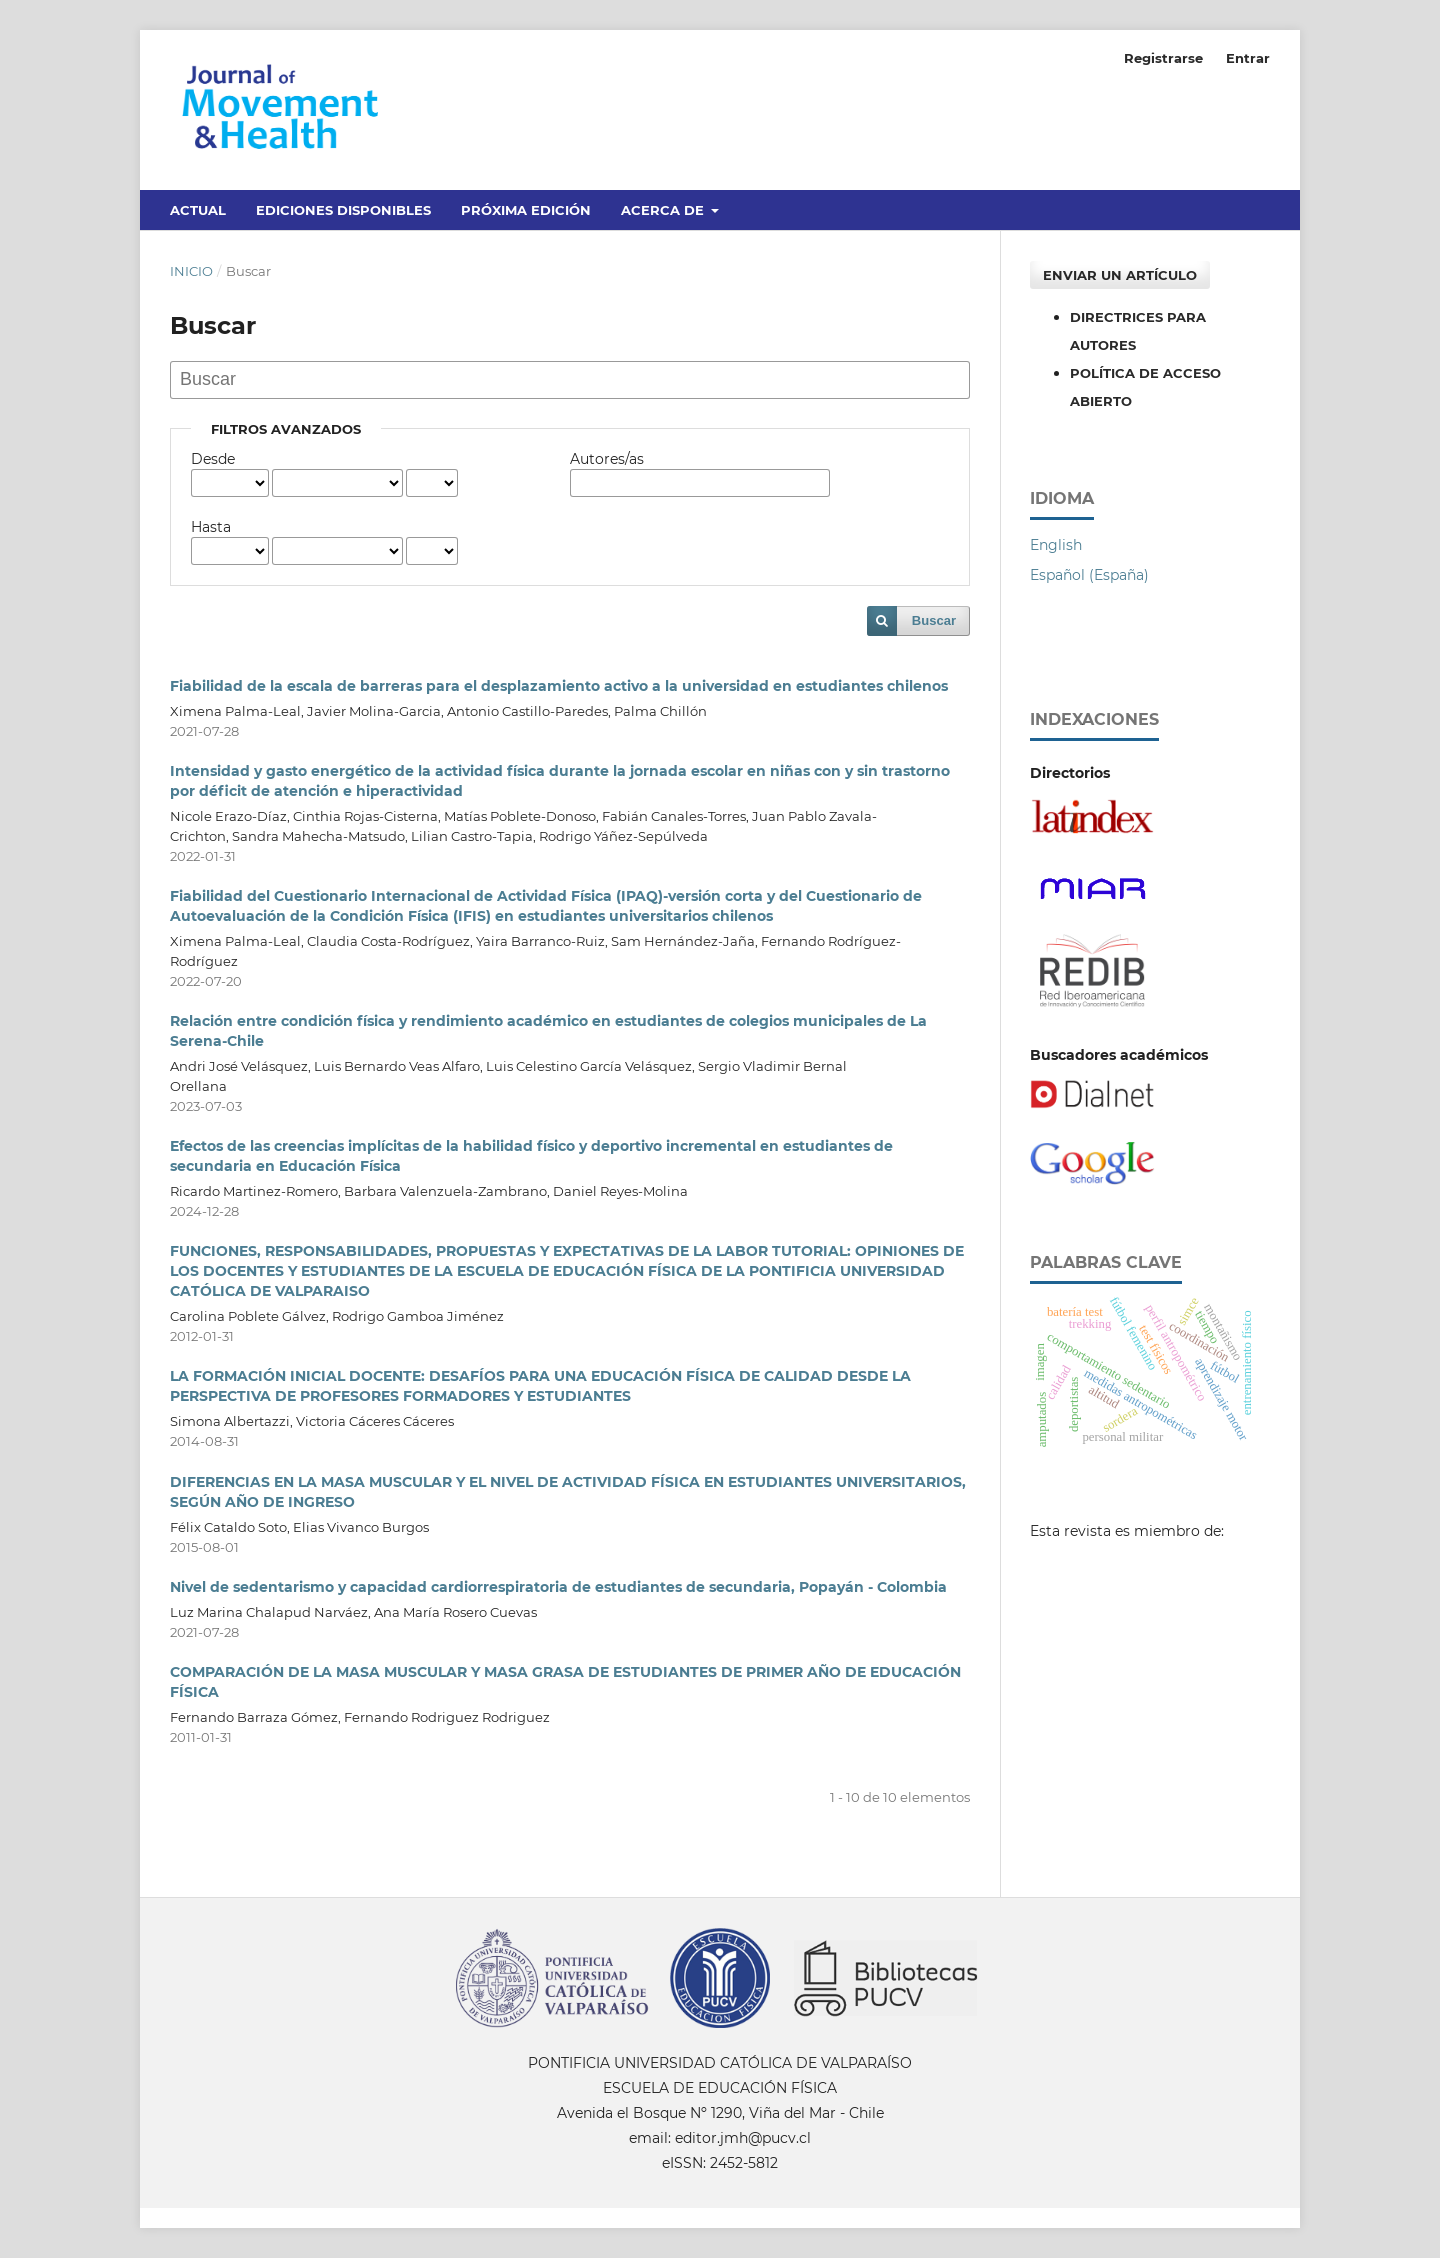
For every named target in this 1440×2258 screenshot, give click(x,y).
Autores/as (607, 459)
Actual (198, 210)
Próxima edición (526, 210)
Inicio (191, 271)
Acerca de (664, 210)
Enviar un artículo (1120, 275)
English (1056, 545)
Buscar (934, 620)
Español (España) (1089, 575)
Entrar (1248, 58)
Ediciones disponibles (343, 210)
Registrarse (1163, 58)
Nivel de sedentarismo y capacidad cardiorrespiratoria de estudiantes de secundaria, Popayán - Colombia (558, 1587)
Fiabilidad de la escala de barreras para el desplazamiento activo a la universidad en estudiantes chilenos (559, 686)
